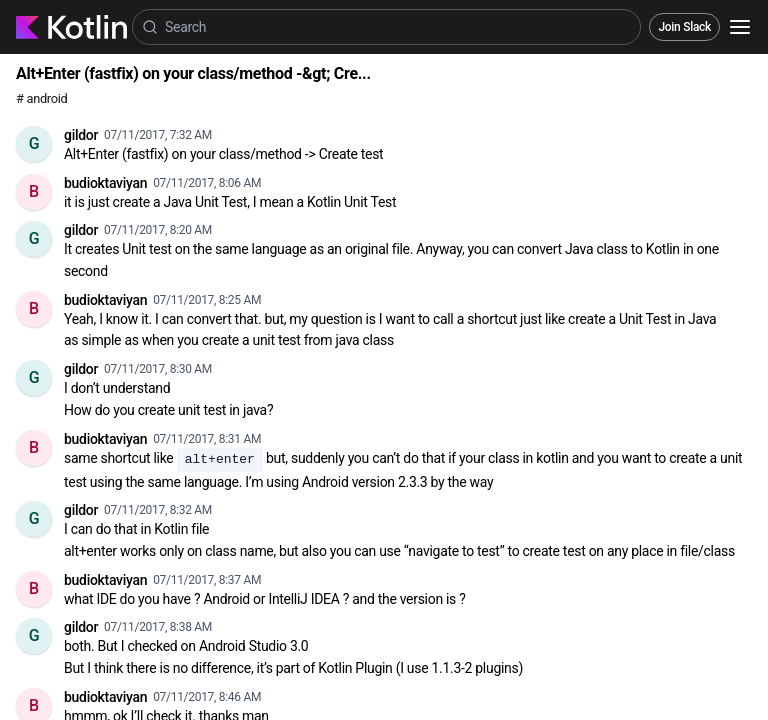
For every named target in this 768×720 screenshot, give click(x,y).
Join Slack (684, 27)
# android (41, 98)
